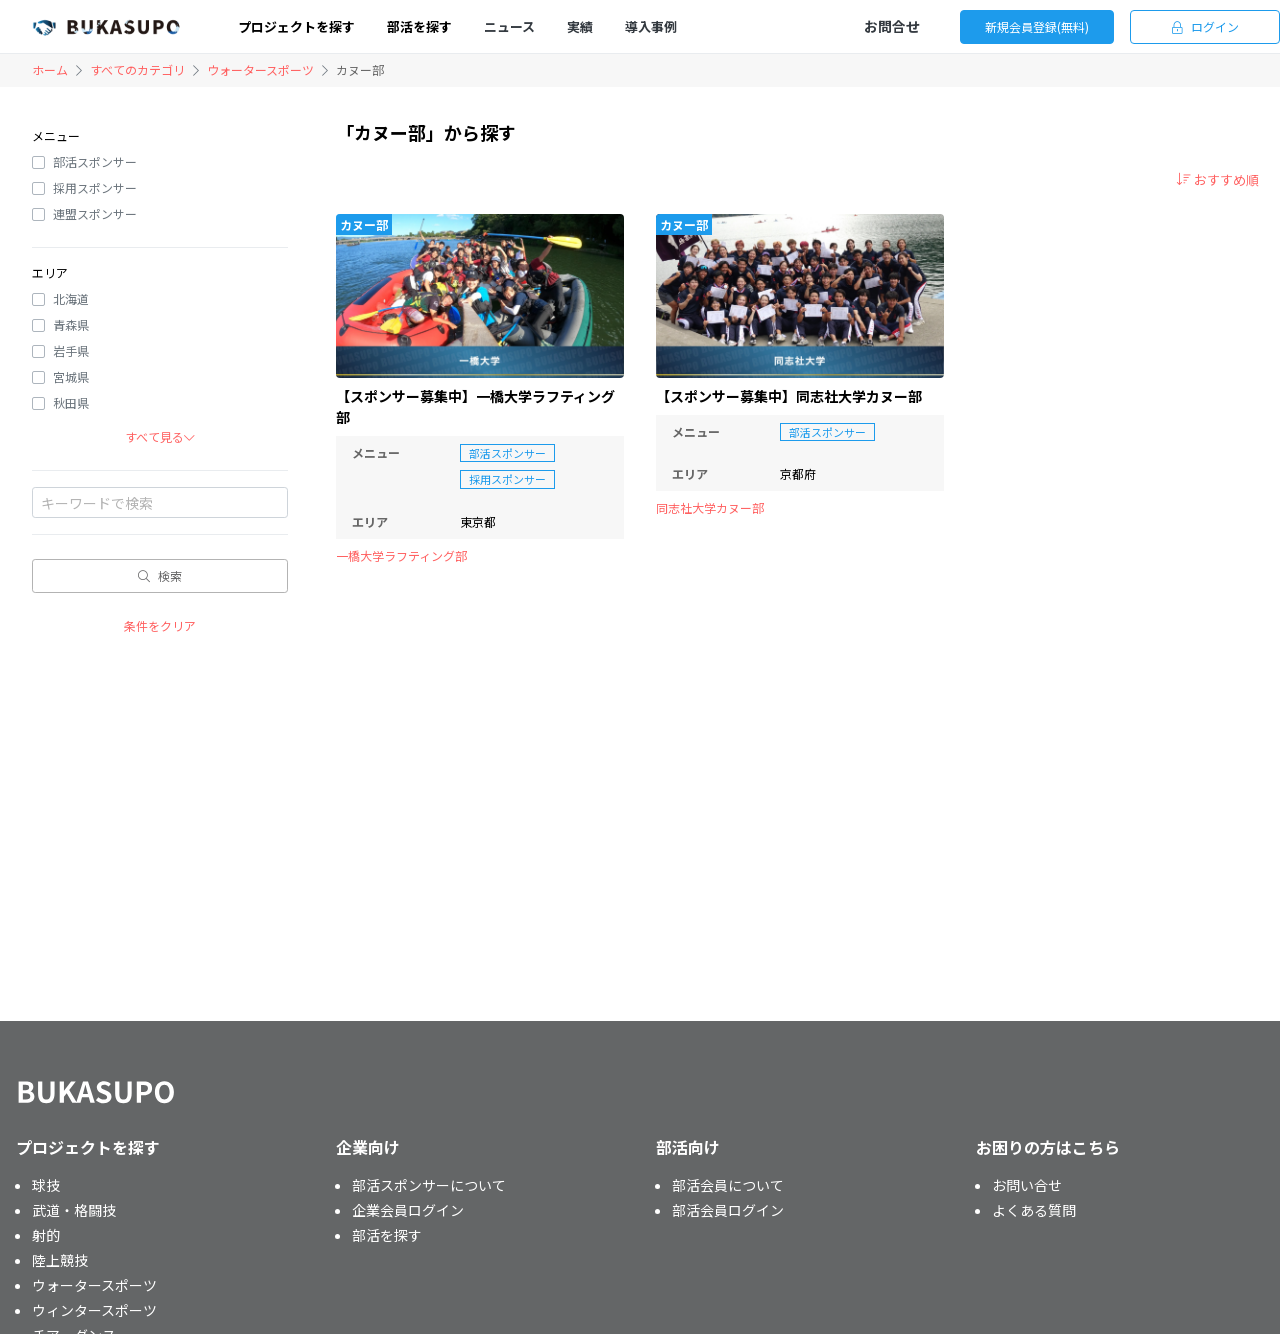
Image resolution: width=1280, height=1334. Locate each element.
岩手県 (71, 350)
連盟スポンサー (95, 213)
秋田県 (71, 402)
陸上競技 (60, 1260)
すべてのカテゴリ (137, 69)
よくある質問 (1034, 1210)
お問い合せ (1027, 1185)
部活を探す (387, 1235)
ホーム (50, 69)
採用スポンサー (95, 187)
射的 (46, 1235)
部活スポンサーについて (429, 1185)
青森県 (71, 324)
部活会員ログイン (728, 1210)
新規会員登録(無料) (1037, 26)
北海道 (71, 298)
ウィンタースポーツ (94, 1310)
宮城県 (71, 376)
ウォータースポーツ (260, 69)
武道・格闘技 (74, 1210)
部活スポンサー (95, 161)
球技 (46, 1185)
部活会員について (728, 1185)
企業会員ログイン (408, 1210)
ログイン (1205, 26)
